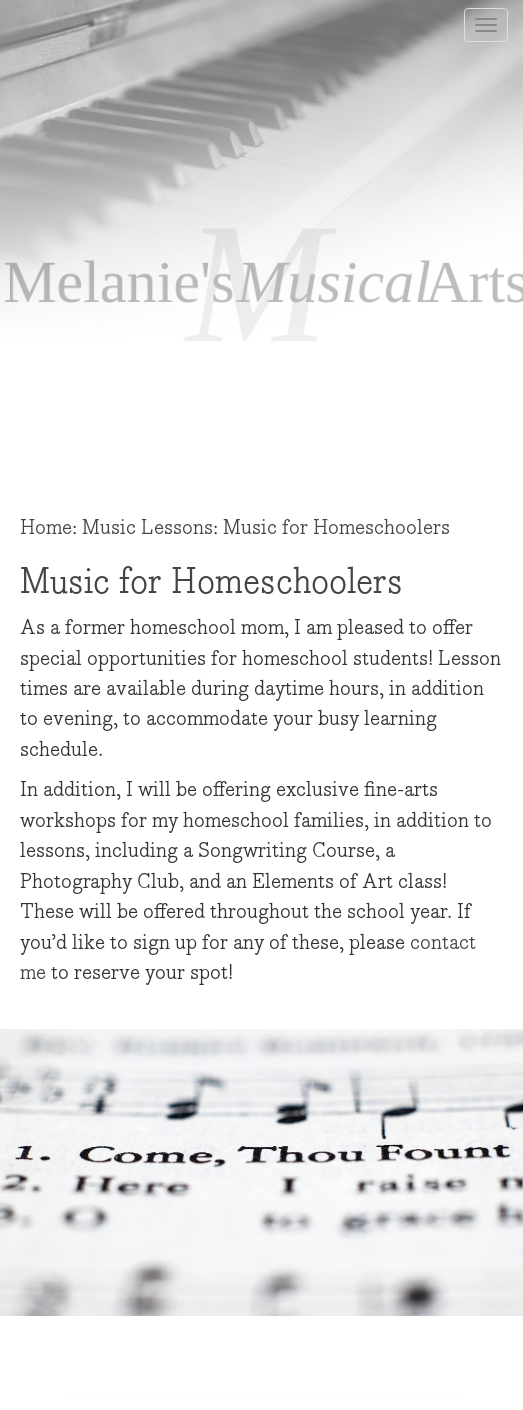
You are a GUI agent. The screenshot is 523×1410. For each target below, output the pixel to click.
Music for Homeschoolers (336, 527)
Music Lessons (147, 527)
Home (46, 527)
